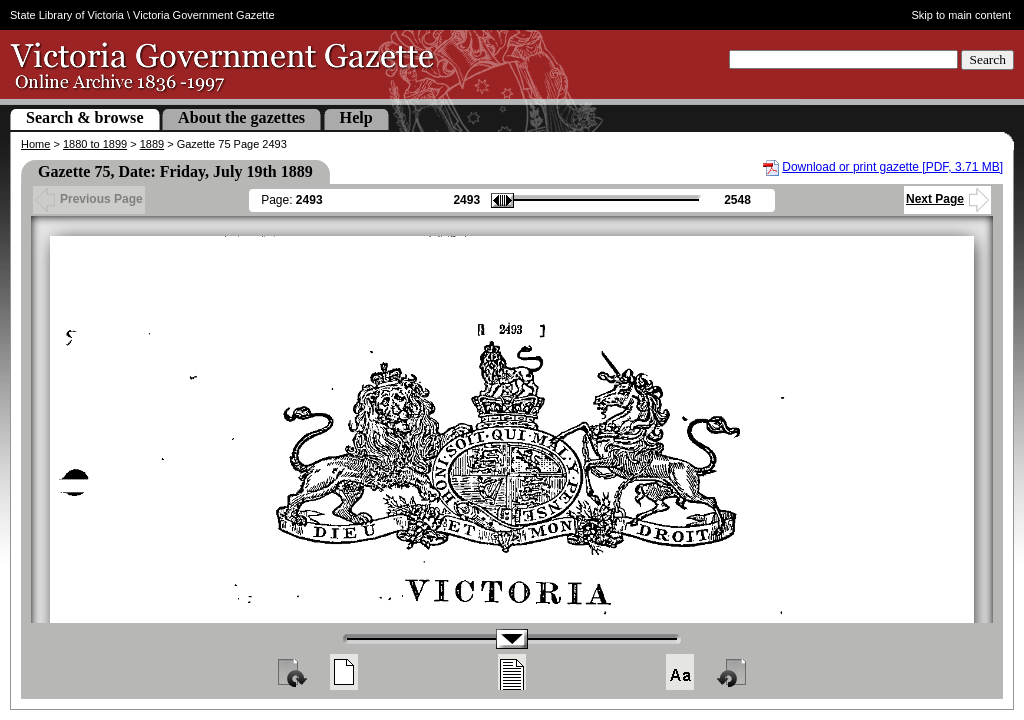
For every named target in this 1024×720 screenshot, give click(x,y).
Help (356, 117)
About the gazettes (241, 117)
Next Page (947, 199)
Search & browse (85, 117)
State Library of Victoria (67, 15)
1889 (152, 144)
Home (35, 144)
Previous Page (89, 199)
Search (987, 59)
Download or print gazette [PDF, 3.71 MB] (892, 167)
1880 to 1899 (95, 144)
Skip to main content (962, 15)
